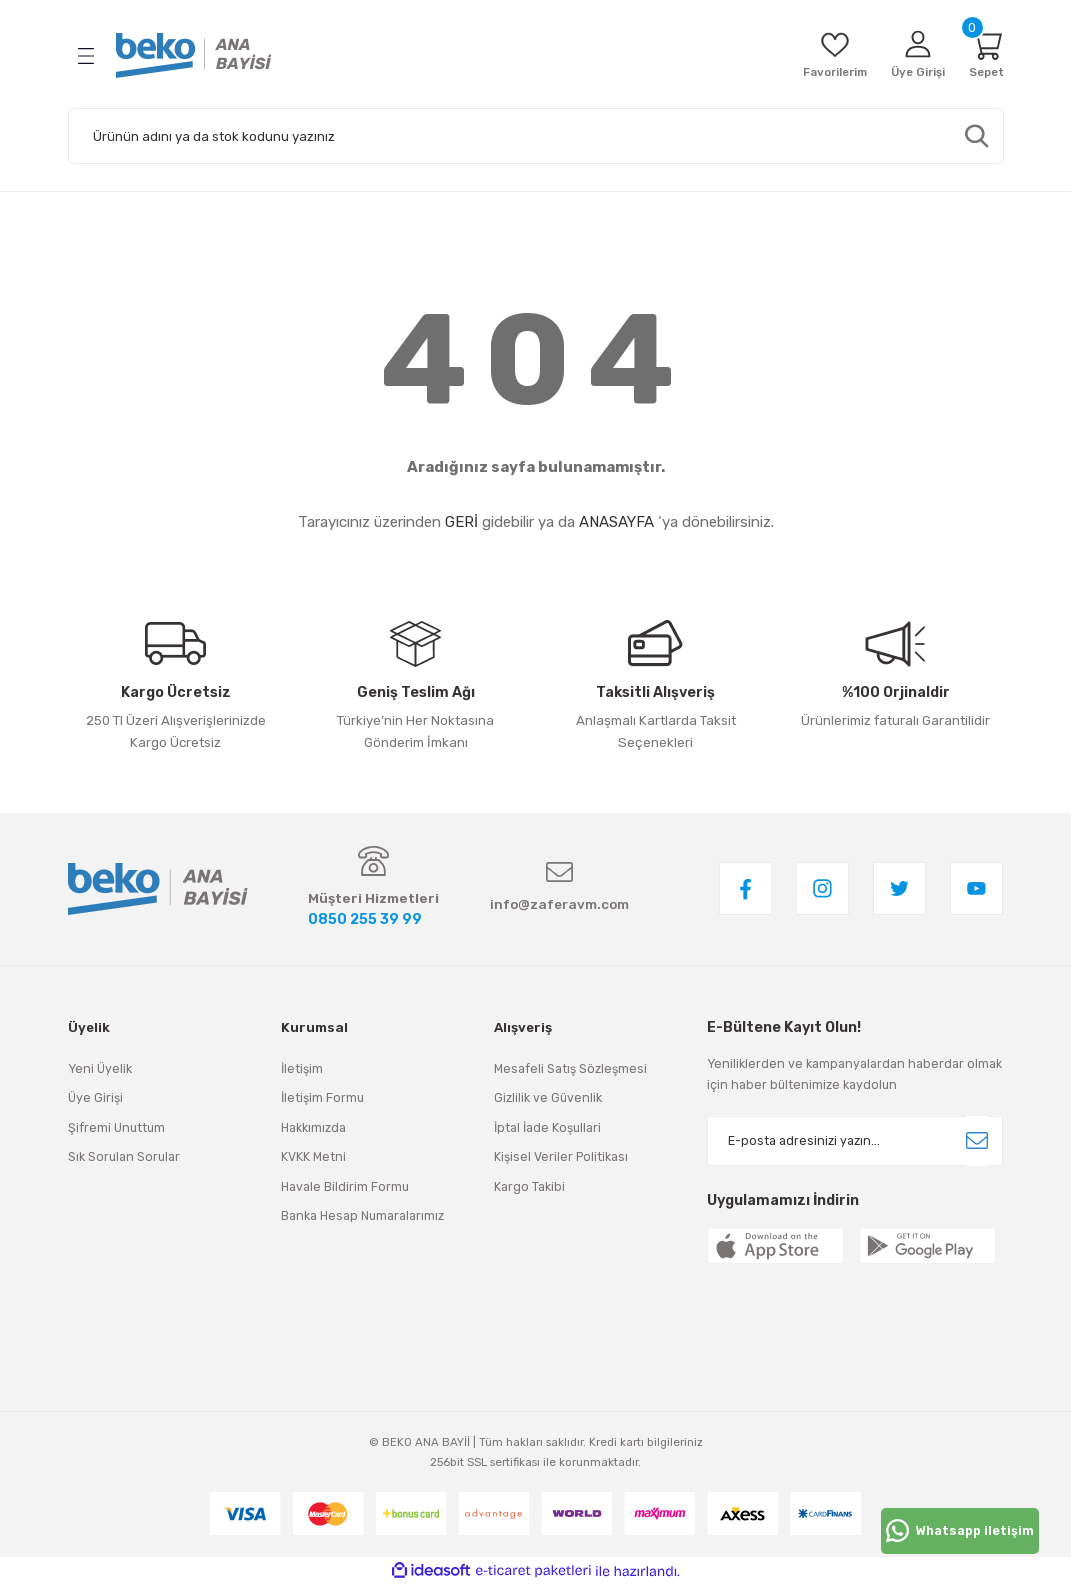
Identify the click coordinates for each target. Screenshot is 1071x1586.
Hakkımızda (313, 1128)
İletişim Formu (322, 1098)
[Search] (536, 136)
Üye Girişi (95, 1098)
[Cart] (984, 55)
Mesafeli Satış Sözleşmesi (570, 1069)
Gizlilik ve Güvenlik (548, 1098)
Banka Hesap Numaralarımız (362, 1216)
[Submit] (977, 1142)
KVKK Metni (313, 1157)
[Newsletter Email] (855, 1142)
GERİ (461, 522)
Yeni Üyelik (100, 1069)
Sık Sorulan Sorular (124, 1157)
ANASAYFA (616, 522)
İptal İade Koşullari (547, 1128)
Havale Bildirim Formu (345, 1186)
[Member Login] (911, 55)
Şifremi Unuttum (116, 1128)
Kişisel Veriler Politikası (561, 1157)
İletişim (302, 1069)
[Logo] (194, 55)
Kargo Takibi (529, 1186)
